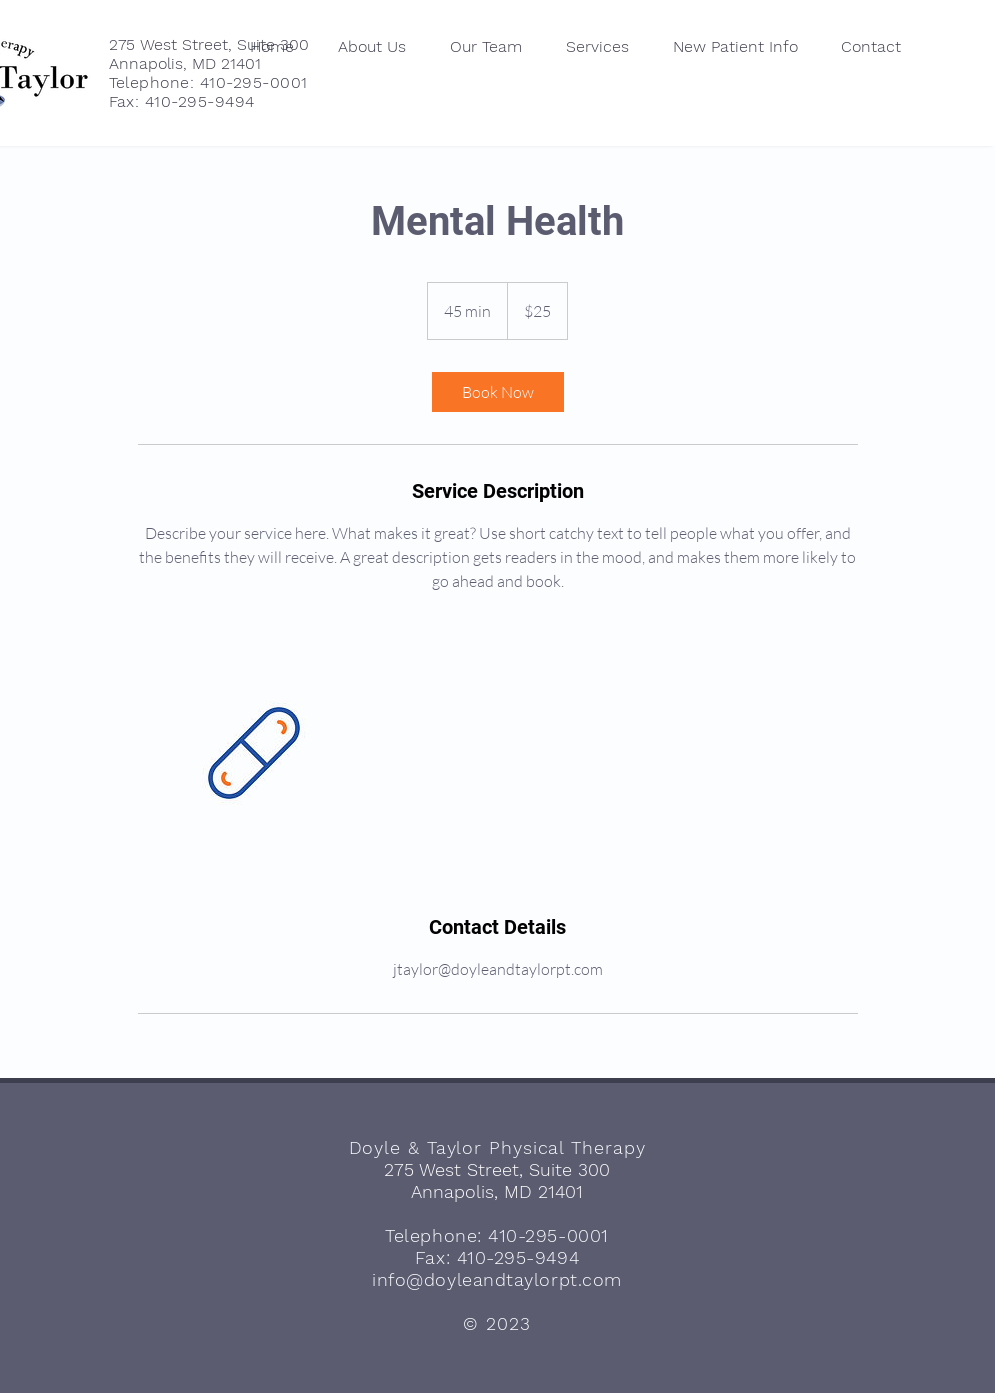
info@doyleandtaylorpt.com (497, 1279)
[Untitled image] (254, 753)
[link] (498, 392)
